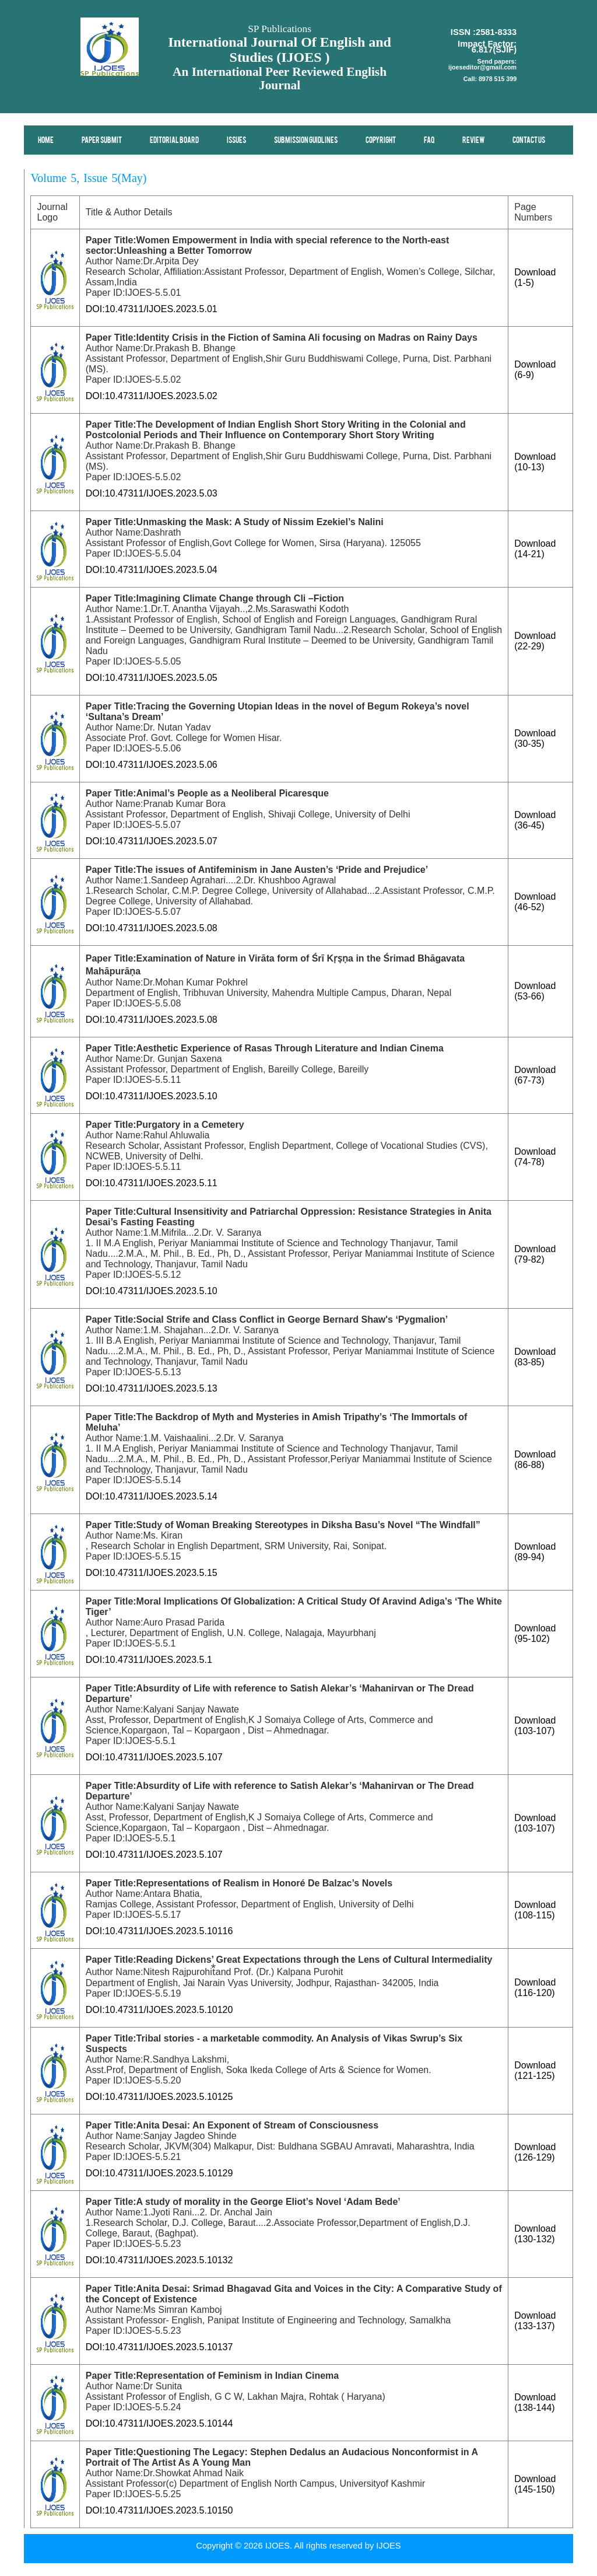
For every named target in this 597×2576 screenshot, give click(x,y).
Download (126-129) (535, 2152)
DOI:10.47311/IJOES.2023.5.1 (149, 1660)
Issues (237, 140)
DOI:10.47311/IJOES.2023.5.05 (151, 678)
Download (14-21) (535, 549)
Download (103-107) (535, 1725)
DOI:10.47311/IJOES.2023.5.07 (151, 841)
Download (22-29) (535, 641)
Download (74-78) (535, 1157)
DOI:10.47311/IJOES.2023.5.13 (151, 1388)
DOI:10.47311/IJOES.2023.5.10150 (159, 2510)
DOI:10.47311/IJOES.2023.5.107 (154, 1757)
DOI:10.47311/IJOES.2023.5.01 (151, 309)
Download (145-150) (535, 2484)
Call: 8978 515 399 (490, 78)
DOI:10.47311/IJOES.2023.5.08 (151, 928)
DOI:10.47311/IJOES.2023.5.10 (151, 1096)
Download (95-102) (535, 1633)
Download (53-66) (535, 991)
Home (46, 140)
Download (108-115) (535, 1910)
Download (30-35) (535, 738)
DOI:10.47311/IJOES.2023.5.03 (151, 493)
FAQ (429, 140)
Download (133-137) (535, 2321)
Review (474, 140)
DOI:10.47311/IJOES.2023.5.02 (151, 396)
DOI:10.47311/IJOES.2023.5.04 (151, 570)
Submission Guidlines (306, 140)
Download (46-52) (535, 902)
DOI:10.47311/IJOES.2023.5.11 (151, 1183)
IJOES (388, 2545)
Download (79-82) (535, 1254)
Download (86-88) (535, 1459)
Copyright (381, 140)
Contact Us (529, 140)
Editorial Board (174, 140)
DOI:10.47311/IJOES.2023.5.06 (151, 765)
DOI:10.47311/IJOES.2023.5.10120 (159, 2010)
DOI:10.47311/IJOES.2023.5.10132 (159, 2260)
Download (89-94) (535, 1552)
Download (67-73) (535, 1075)
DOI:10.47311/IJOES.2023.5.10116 (159, 1931)
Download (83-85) (535, 1357)
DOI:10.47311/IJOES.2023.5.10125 (159, 2097)
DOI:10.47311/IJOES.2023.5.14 (151, 1496)
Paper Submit (102, 140)
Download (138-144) (535, 2402)
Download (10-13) (535, 462)
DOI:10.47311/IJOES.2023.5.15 (151, 1573)
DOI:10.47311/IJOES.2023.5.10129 (159, 2173)
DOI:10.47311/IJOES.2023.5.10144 (159, 2423)
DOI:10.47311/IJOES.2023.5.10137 (159, 2347)
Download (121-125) (535, 2070)
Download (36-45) (535, 820)
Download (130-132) (535, 2234)
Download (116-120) (535, 1987)
